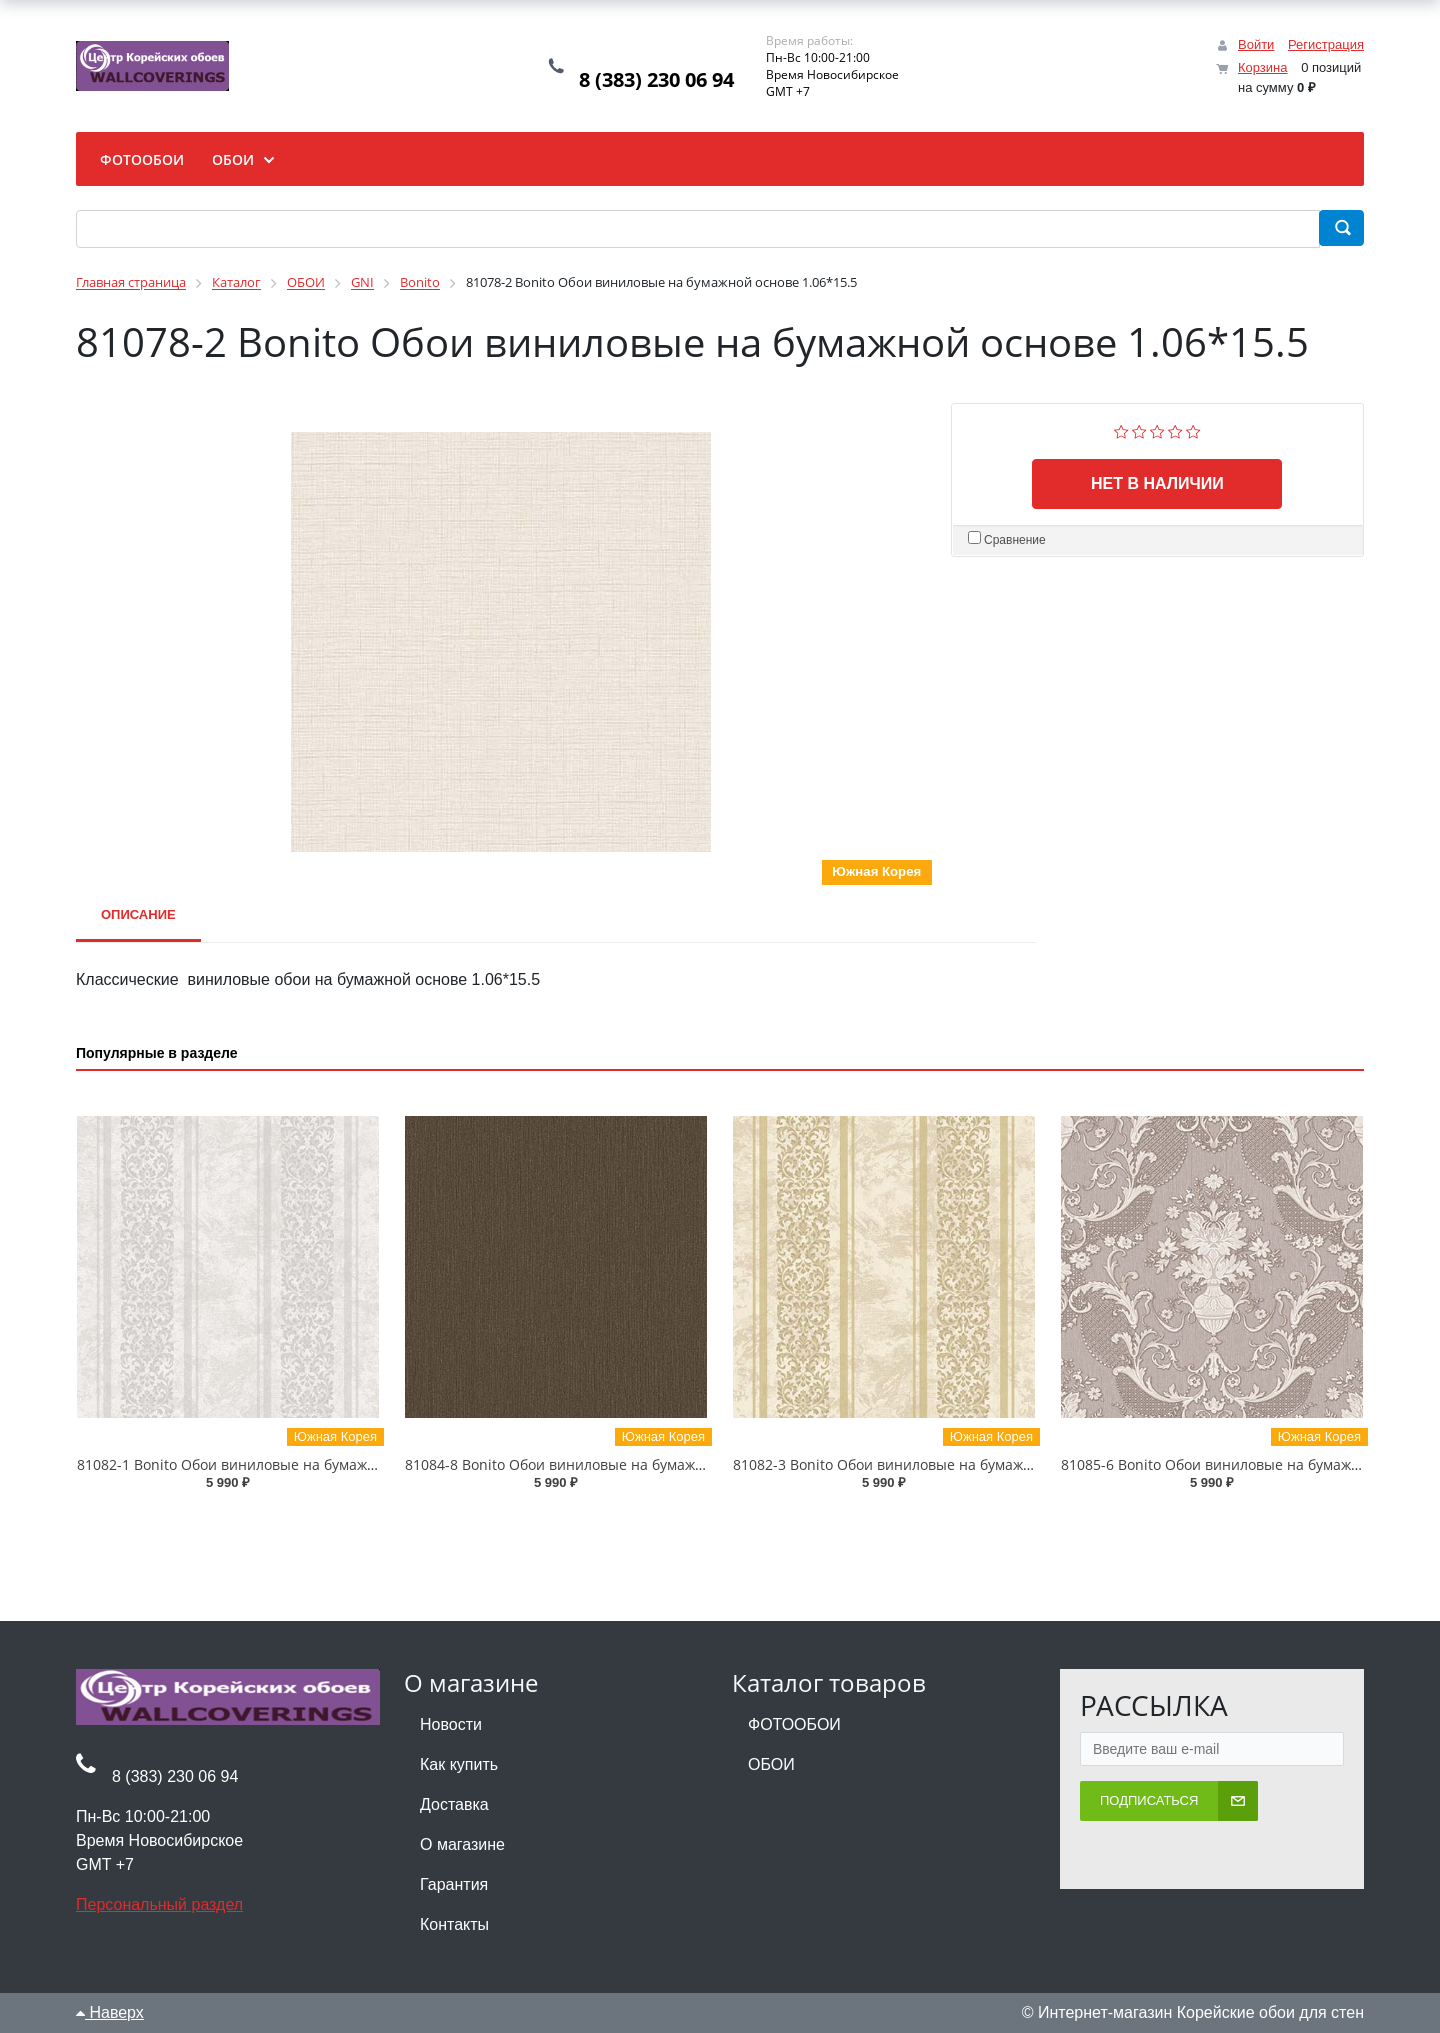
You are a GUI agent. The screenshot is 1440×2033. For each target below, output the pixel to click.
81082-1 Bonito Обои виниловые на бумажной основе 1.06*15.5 (295, 1464)
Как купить (459, 1764)
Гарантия (454, 1884)
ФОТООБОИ (794, 1724)
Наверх (110, 2012)
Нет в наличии (1157, 483)
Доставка (454, 1804)
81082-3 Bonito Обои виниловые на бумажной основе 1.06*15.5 (951, 1464)
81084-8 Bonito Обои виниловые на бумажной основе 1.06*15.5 (623, 1464)
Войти (1256, 44)
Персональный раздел (159, 1904)
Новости (451, 1724)
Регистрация (1326, 44)
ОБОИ (771, 1764)
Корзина (1263, 67)
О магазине (462, 1844)
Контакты (454, 1924)
